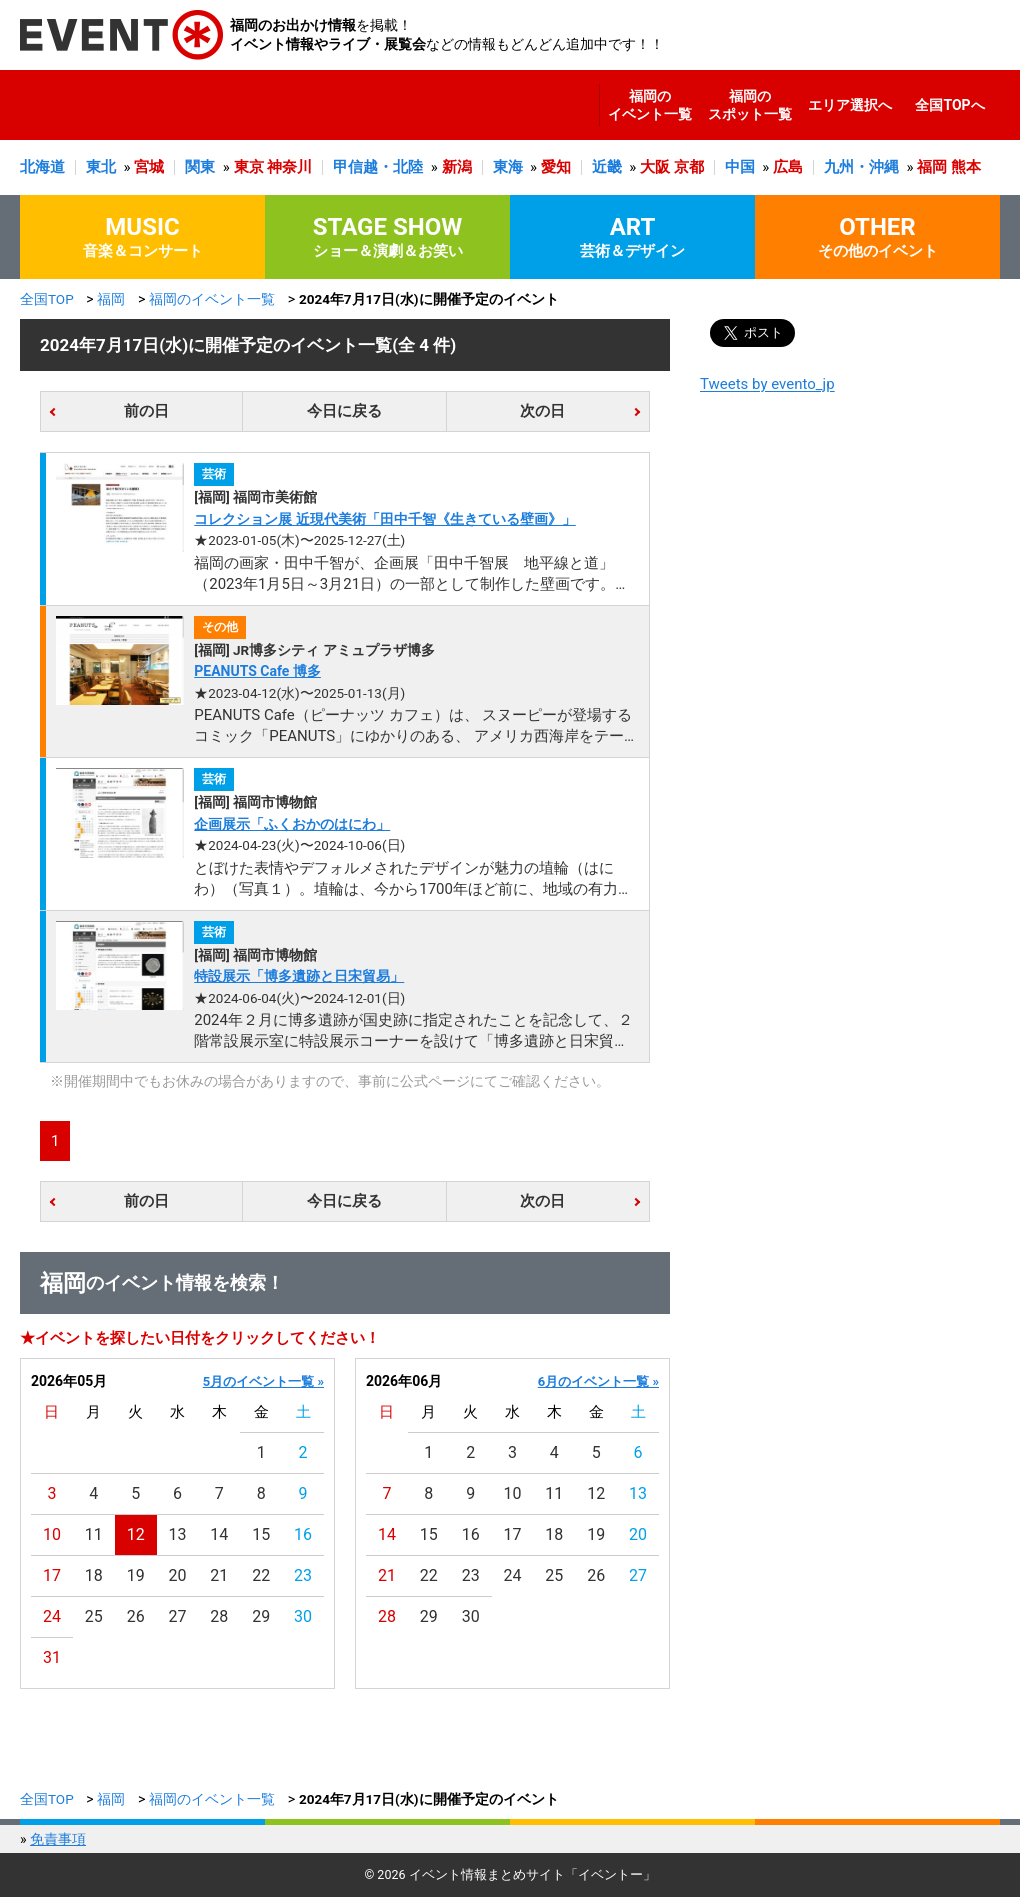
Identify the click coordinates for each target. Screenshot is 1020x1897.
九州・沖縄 (861, 167)
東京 (249, 167)
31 (52, 1657)
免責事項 (58, 1839)
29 (261, 1616)
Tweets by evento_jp (767, 384)
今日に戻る (344, 411)
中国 (740, 167)
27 (178, 1616)
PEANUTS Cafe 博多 (257, 671)
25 (94, 1616)
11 (94, 1534)
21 (219, 1575)
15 (261, 1534)
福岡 (932, 167)
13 (178, 1534)
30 (303, 1616)
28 (219, 1616)
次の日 (542, 411)
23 (303, 1575)
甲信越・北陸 (378, 167)
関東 (200, 167)
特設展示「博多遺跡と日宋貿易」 (299, 976)
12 (136, 1534)
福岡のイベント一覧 (650, 105)
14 (219, 1534)
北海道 (42, 167)
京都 (689, 167)
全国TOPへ (949, 105)
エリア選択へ (850, 105)
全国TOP (47, 299)
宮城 (149, 167)
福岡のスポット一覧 (750, 105)
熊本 (966, 167)
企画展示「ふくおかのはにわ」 (292, 824)
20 (178, 1575)
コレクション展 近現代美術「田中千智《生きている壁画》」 (384, 519)
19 (136, 1575)
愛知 (556, 167)
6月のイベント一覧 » (598, 1381)
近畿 (607, 167)
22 (261, 1575)
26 (136, 1616)
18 (94, 1575)
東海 (508, 167)
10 (52, 1534)
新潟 (457, 167)
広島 (788, 167)
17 (52, 1575)
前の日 (146, 411)
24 (52, 1616)
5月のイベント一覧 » (263, 1381)
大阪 (655, 167)
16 (303, 1534)
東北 (101, 167)
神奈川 (289, 167)
